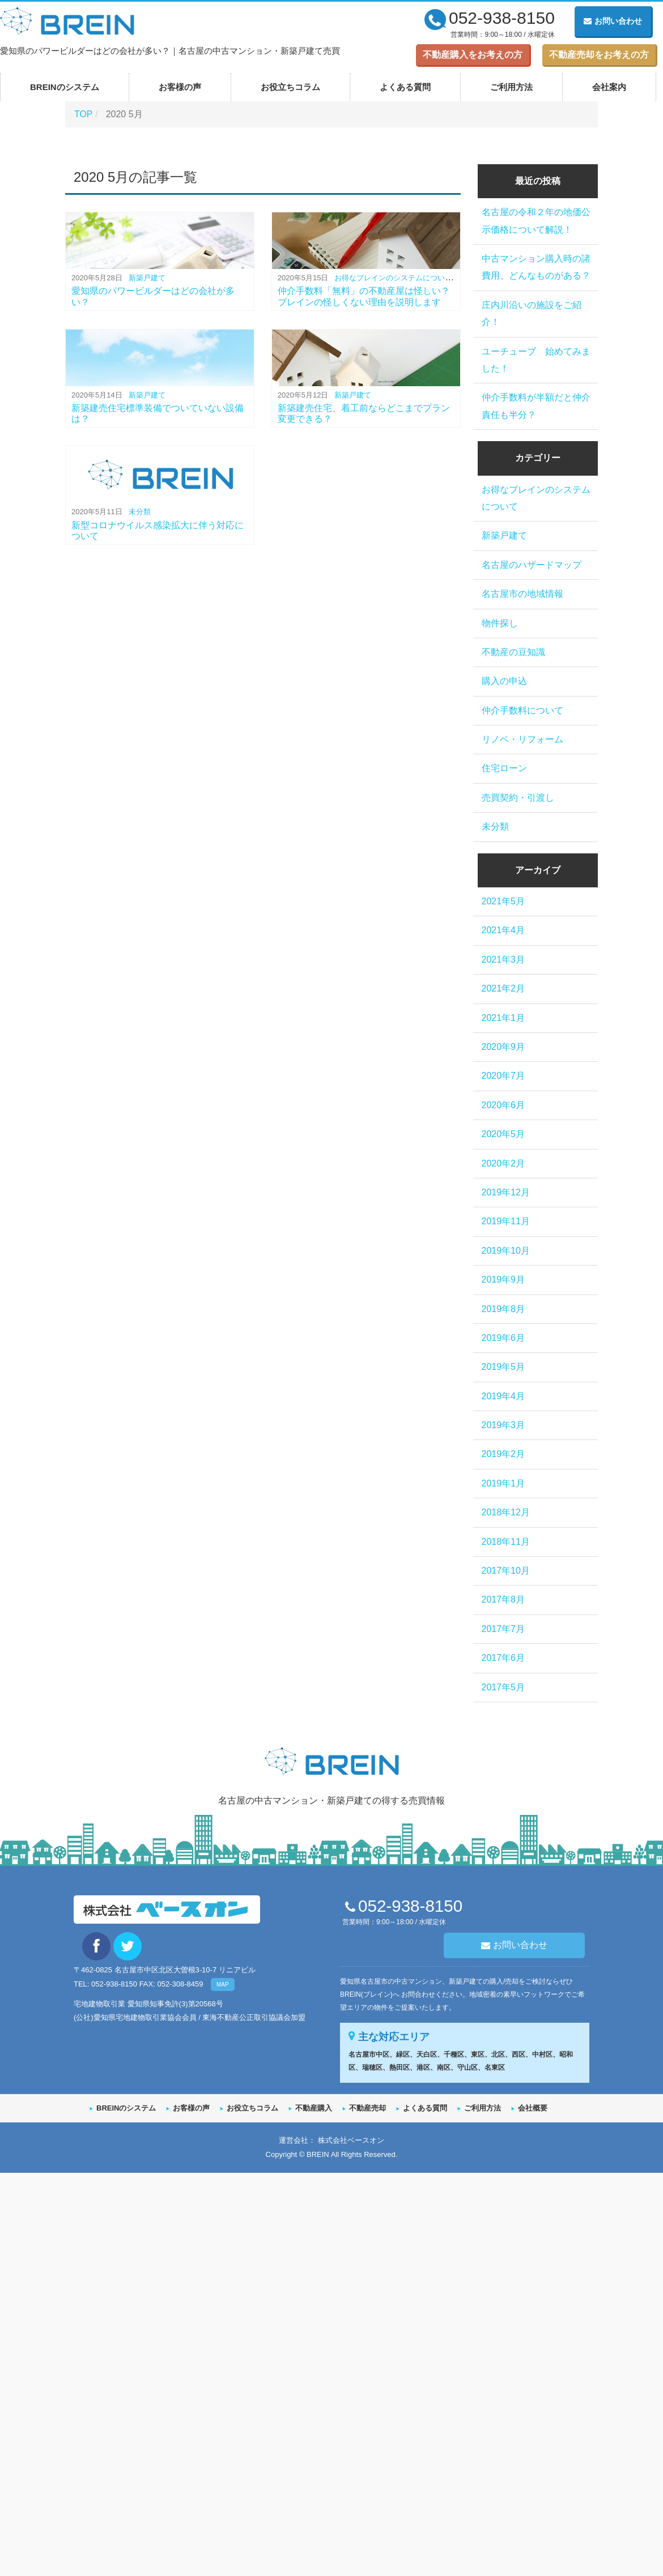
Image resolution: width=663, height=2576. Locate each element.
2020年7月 (503, 1075)
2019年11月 (506, 1221)
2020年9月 (503, 1047)
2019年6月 (503, 1338)
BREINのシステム (64, 87)
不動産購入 (313, 2108)
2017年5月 (503, 1687)
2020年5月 (503, 1134)
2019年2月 (503, 1454)
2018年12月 (506, 1512)
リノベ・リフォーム (522, 739)
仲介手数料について (522, 710)
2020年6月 (503, 1105)
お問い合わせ (613, 20)
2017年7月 (503, 1629)
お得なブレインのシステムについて (393, 278)
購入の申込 (504, 681)
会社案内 (609, 87)
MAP (222, 1984)
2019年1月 (503, 1483)
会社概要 (532, 2108)
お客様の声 (180, 87)
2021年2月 (503, 988)
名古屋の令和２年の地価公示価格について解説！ (536, 220)
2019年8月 (503, 1309)
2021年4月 (503, 930)
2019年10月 (506, 1250)
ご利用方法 (511, 87)
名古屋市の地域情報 (522, 594)
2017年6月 (503, 1658)
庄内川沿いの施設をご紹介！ (531, 313)
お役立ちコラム (290, 87)
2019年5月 (503, 1367)
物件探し (500, 623)
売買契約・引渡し (518, 797)
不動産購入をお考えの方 (472, 54)
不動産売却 (367, 2108)
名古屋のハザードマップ (531, 565)
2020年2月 (503, 1163)
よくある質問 (405, 87)
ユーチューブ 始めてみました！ (536, 360)
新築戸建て (147, 278)
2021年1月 (503, 1018)
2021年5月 (503, 901)
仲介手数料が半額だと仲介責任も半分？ (536, 405)
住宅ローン (504, 768)
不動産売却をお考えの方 (599, 54)
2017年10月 (506, 1570)
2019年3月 (503, 1425)
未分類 (140, 511)
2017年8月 (503, 1599)
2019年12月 (506, 1192)
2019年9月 (503, 1279)
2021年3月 (503, 959)
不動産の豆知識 (513, 652)
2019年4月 (503, 1396)
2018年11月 (506, 1542)
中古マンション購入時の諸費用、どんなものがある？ (536, 267)
